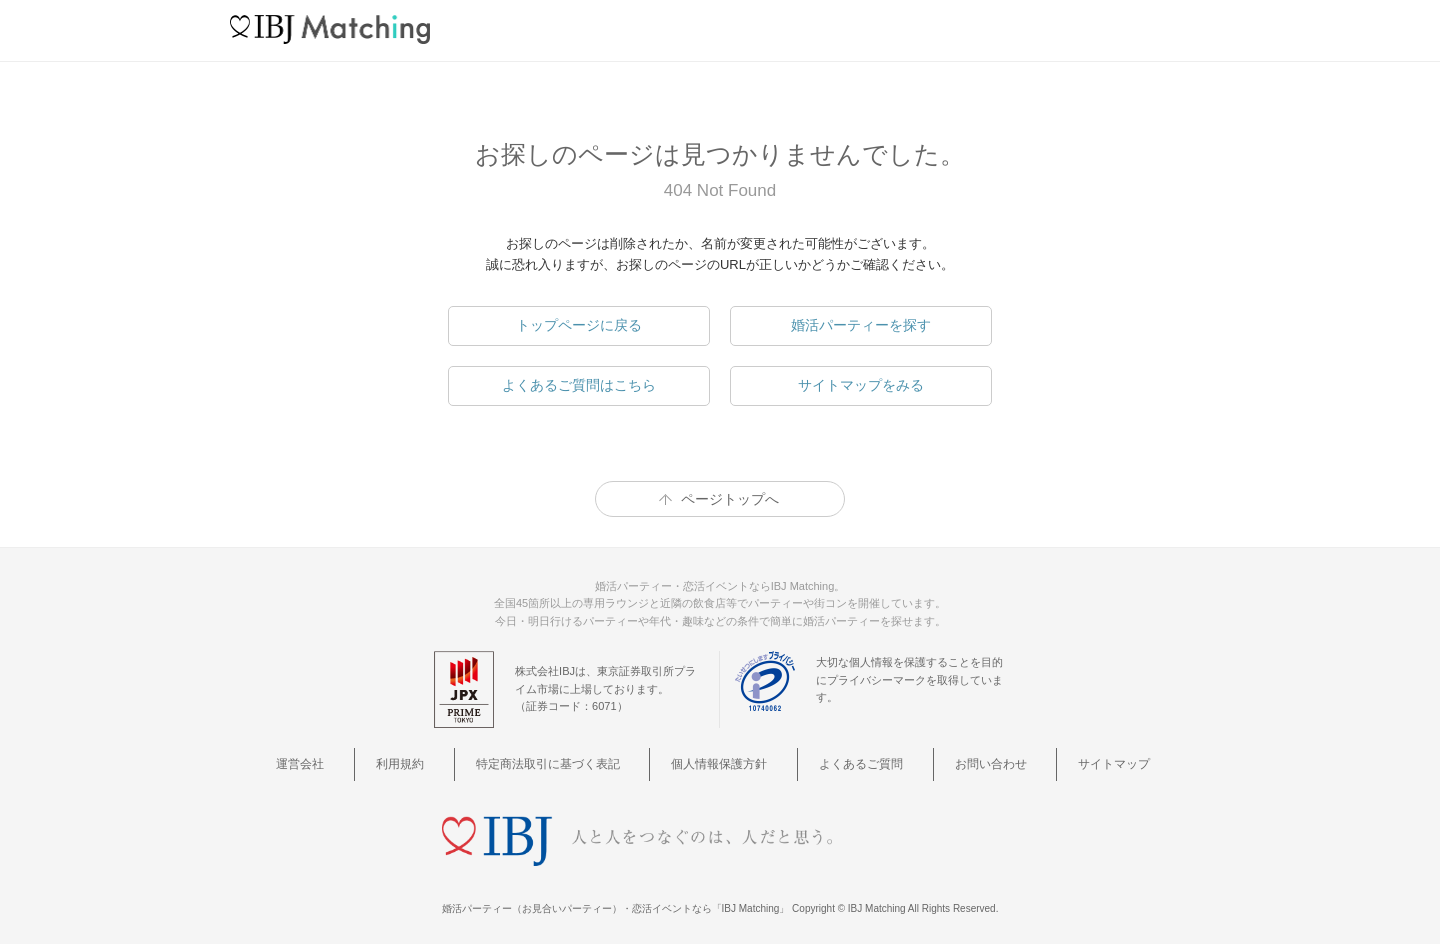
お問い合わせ (959, 761)
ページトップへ (730, 499)
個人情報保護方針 (727, 761)
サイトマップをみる (861, 385)
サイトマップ (1063, 761)
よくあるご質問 (849, 761)
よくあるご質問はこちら (579, 385)
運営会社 (364, 761)
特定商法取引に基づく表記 (571, 761)
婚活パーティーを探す (861, 325)
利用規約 (442, 761)
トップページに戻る (579, 325)
